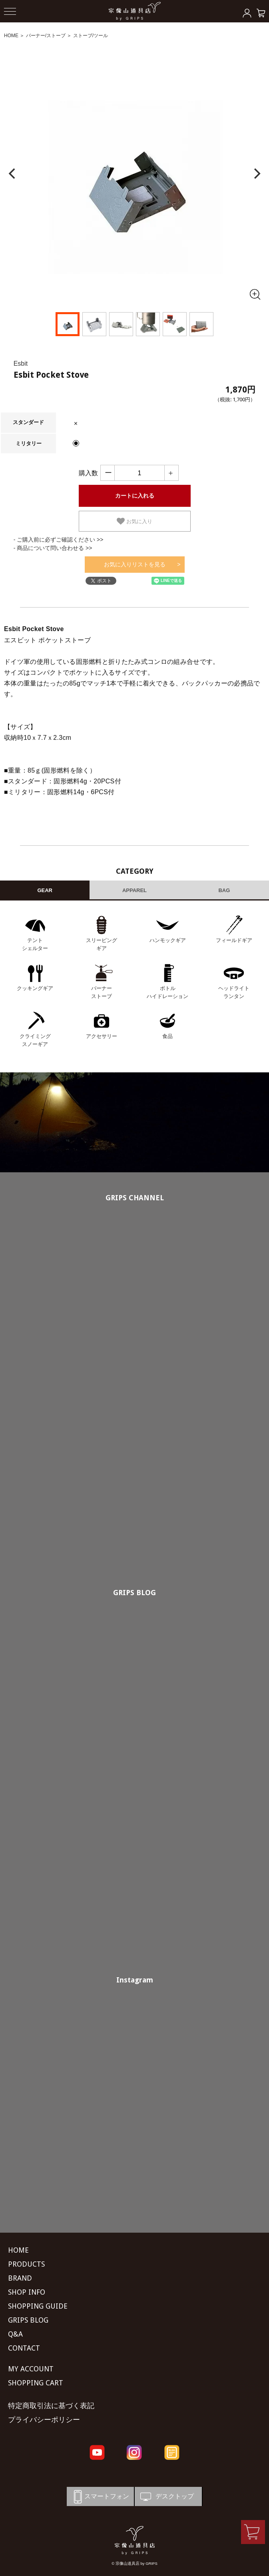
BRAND (20, 2278)
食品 (167, 1036)
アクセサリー (101, 1036)
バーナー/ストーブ (46, 35)
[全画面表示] (254, 294)
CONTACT (24, 2348)
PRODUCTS (26, 2264)
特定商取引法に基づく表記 (51, 2405)
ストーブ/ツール (90, 35)
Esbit (21, 363)
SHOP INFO (26, 2292)
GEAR (44, 890)
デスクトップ (166, 2497)
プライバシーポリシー (44, 2419)
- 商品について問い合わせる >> (53, 548)
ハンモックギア (167, 940)
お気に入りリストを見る (134, 564)
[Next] (256, 174)
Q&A (15, 2334)
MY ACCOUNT (31, 2369)
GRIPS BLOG (134, 1592)
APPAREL (134, 890)
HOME (11, 35)
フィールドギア (234, 940)
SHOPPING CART (35, 2383)
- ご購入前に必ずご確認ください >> (59, 539)
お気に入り (134, 521)
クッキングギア (35, 988)
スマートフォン (100, 2497)
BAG (224, 890)
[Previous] (13, 174)
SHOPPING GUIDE (38, 2306)
